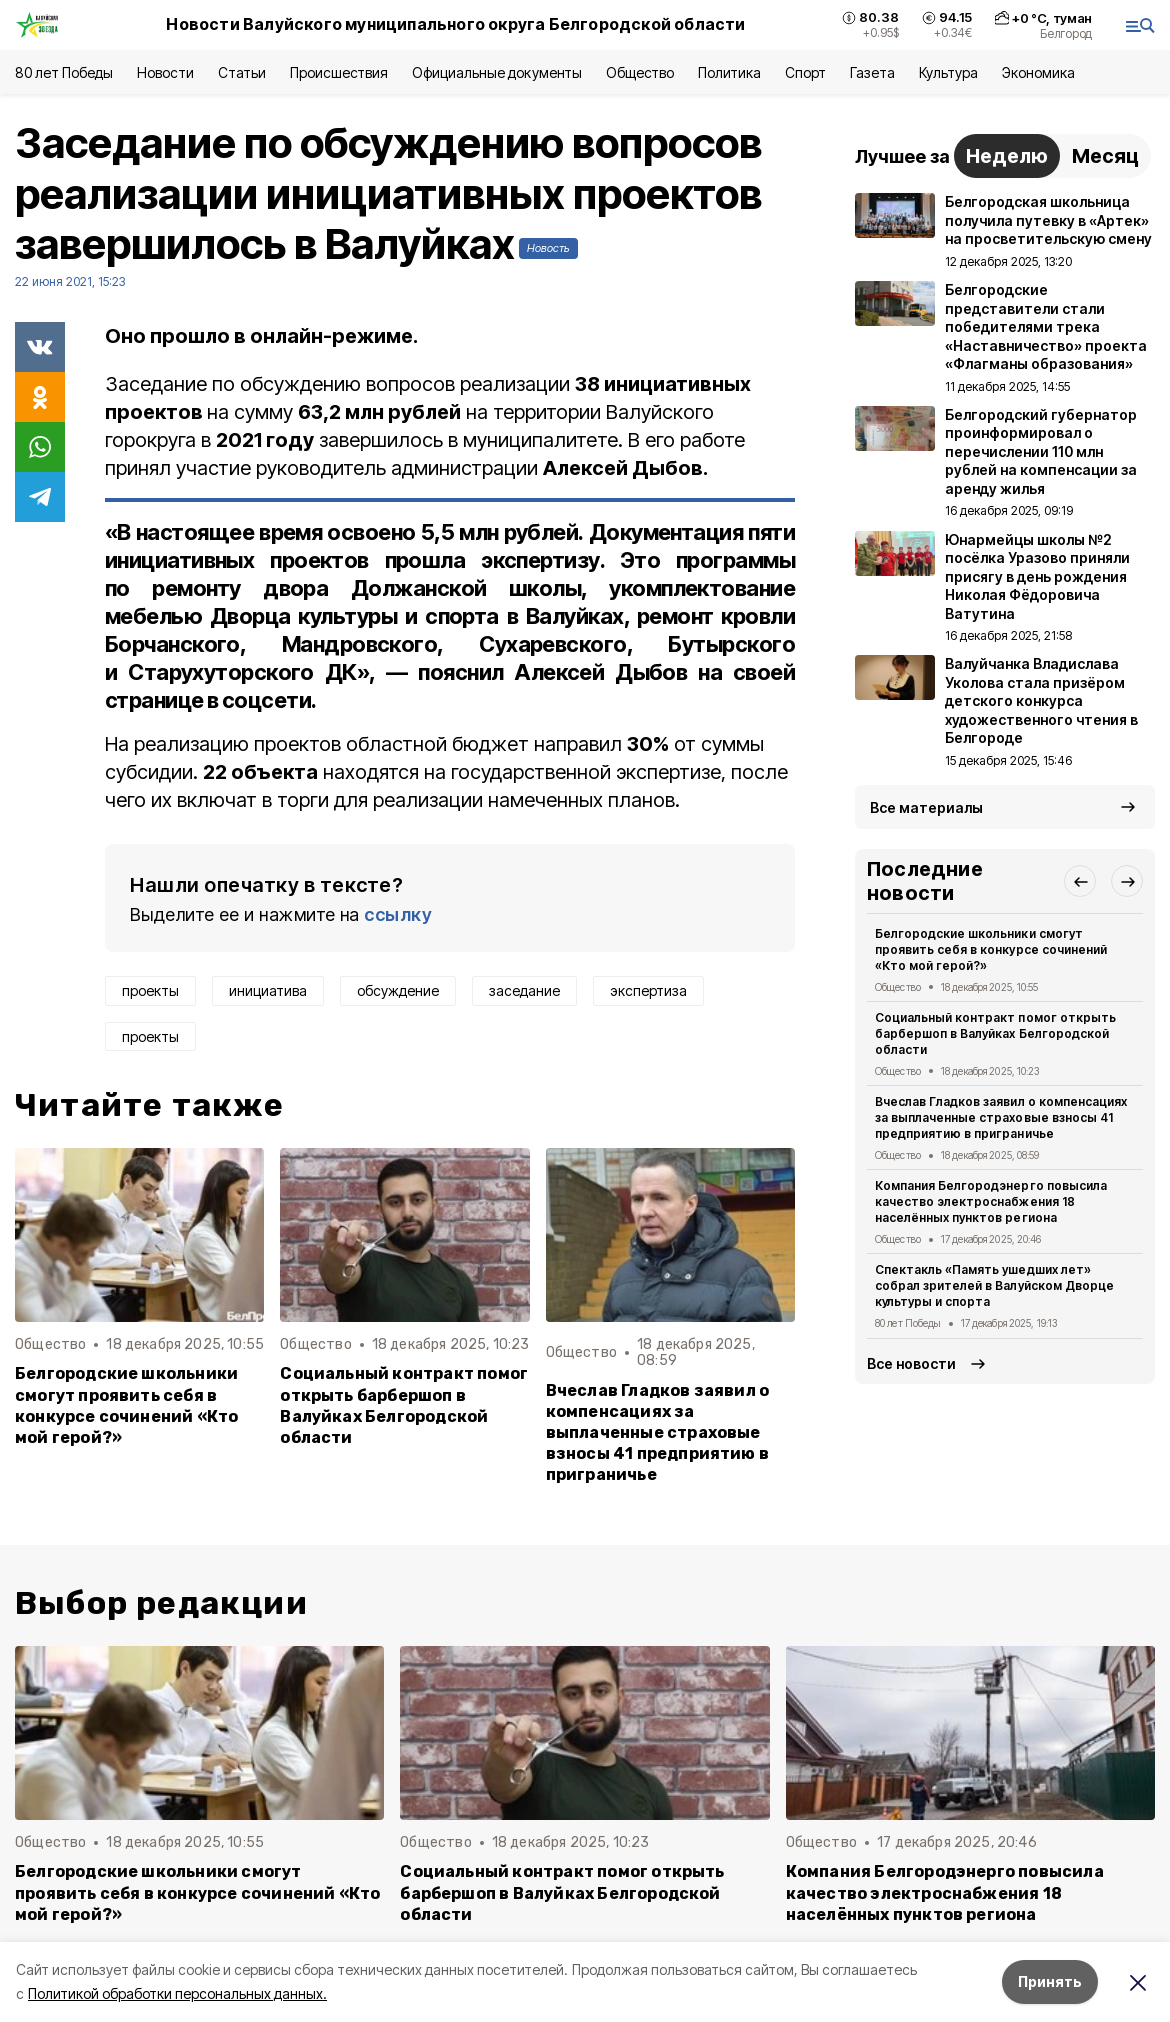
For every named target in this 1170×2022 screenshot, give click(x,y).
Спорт (805, 72)
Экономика (1038, 72)
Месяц (1105, 156)
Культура (948, 72)
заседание (524, 990)
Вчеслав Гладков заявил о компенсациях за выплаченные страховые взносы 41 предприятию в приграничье (658, 1432)
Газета (872, 72)
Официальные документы (497, 72)
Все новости (911, 1363)
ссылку (398, 914)
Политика (729, 72)
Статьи (242, 72)
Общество (640, 72)
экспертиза (648, 990)
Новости (165, 72)
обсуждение (398, 990)
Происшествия (339, 72)
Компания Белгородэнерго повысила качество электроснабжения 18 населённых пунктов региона (991, 1201)
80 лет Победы (64, 72)
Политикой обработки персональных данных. (177, 1993)
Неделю (1007, 156)
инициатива (268, 990)
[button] (1080, 881)
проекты (150, 990)
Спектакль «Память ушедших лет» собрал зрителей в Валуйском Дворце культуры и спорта (994, 1285)
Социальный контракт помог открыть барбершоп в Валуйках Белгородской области (404, 1405)
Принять (1050, 1981)
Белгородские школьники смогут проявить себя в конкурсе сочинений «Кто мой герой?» (126, 1405)
